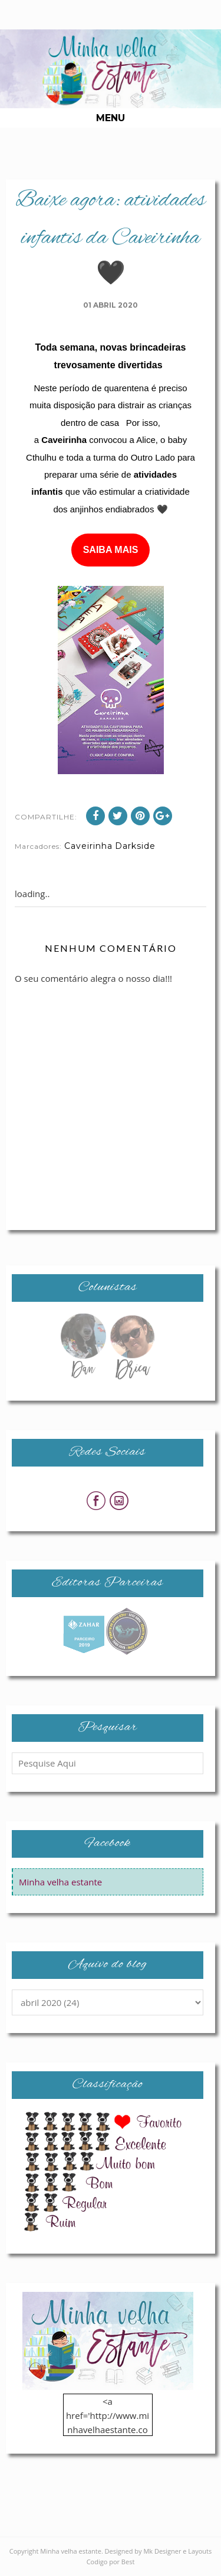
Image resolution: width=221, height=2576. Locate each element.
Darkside (135, 846)
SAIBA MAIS (110, 550)
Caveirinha (88, 846)
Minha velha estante (60, 1882)
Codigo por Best (111, 2561)
